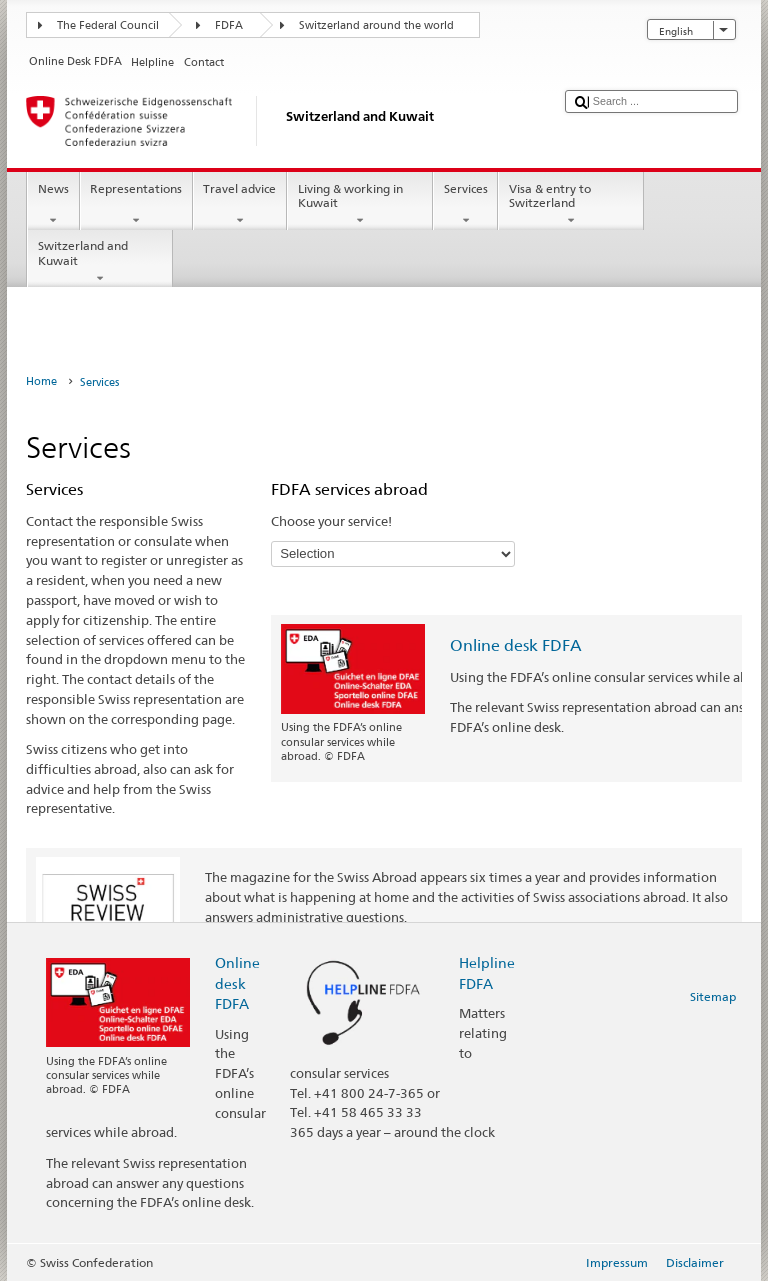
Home (41, 381)
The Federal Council (108, 25)
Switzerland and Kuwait (100, 262)
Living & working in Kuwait (360, 205)
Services (465, 205)
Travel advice (240, 205)
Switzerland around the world (376, 25)
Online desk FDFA (516, 645)
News (53, 205)
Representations (136, 205)
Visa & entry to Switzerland (571, 205)
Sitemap (713, 996)
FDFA (229, 25)
